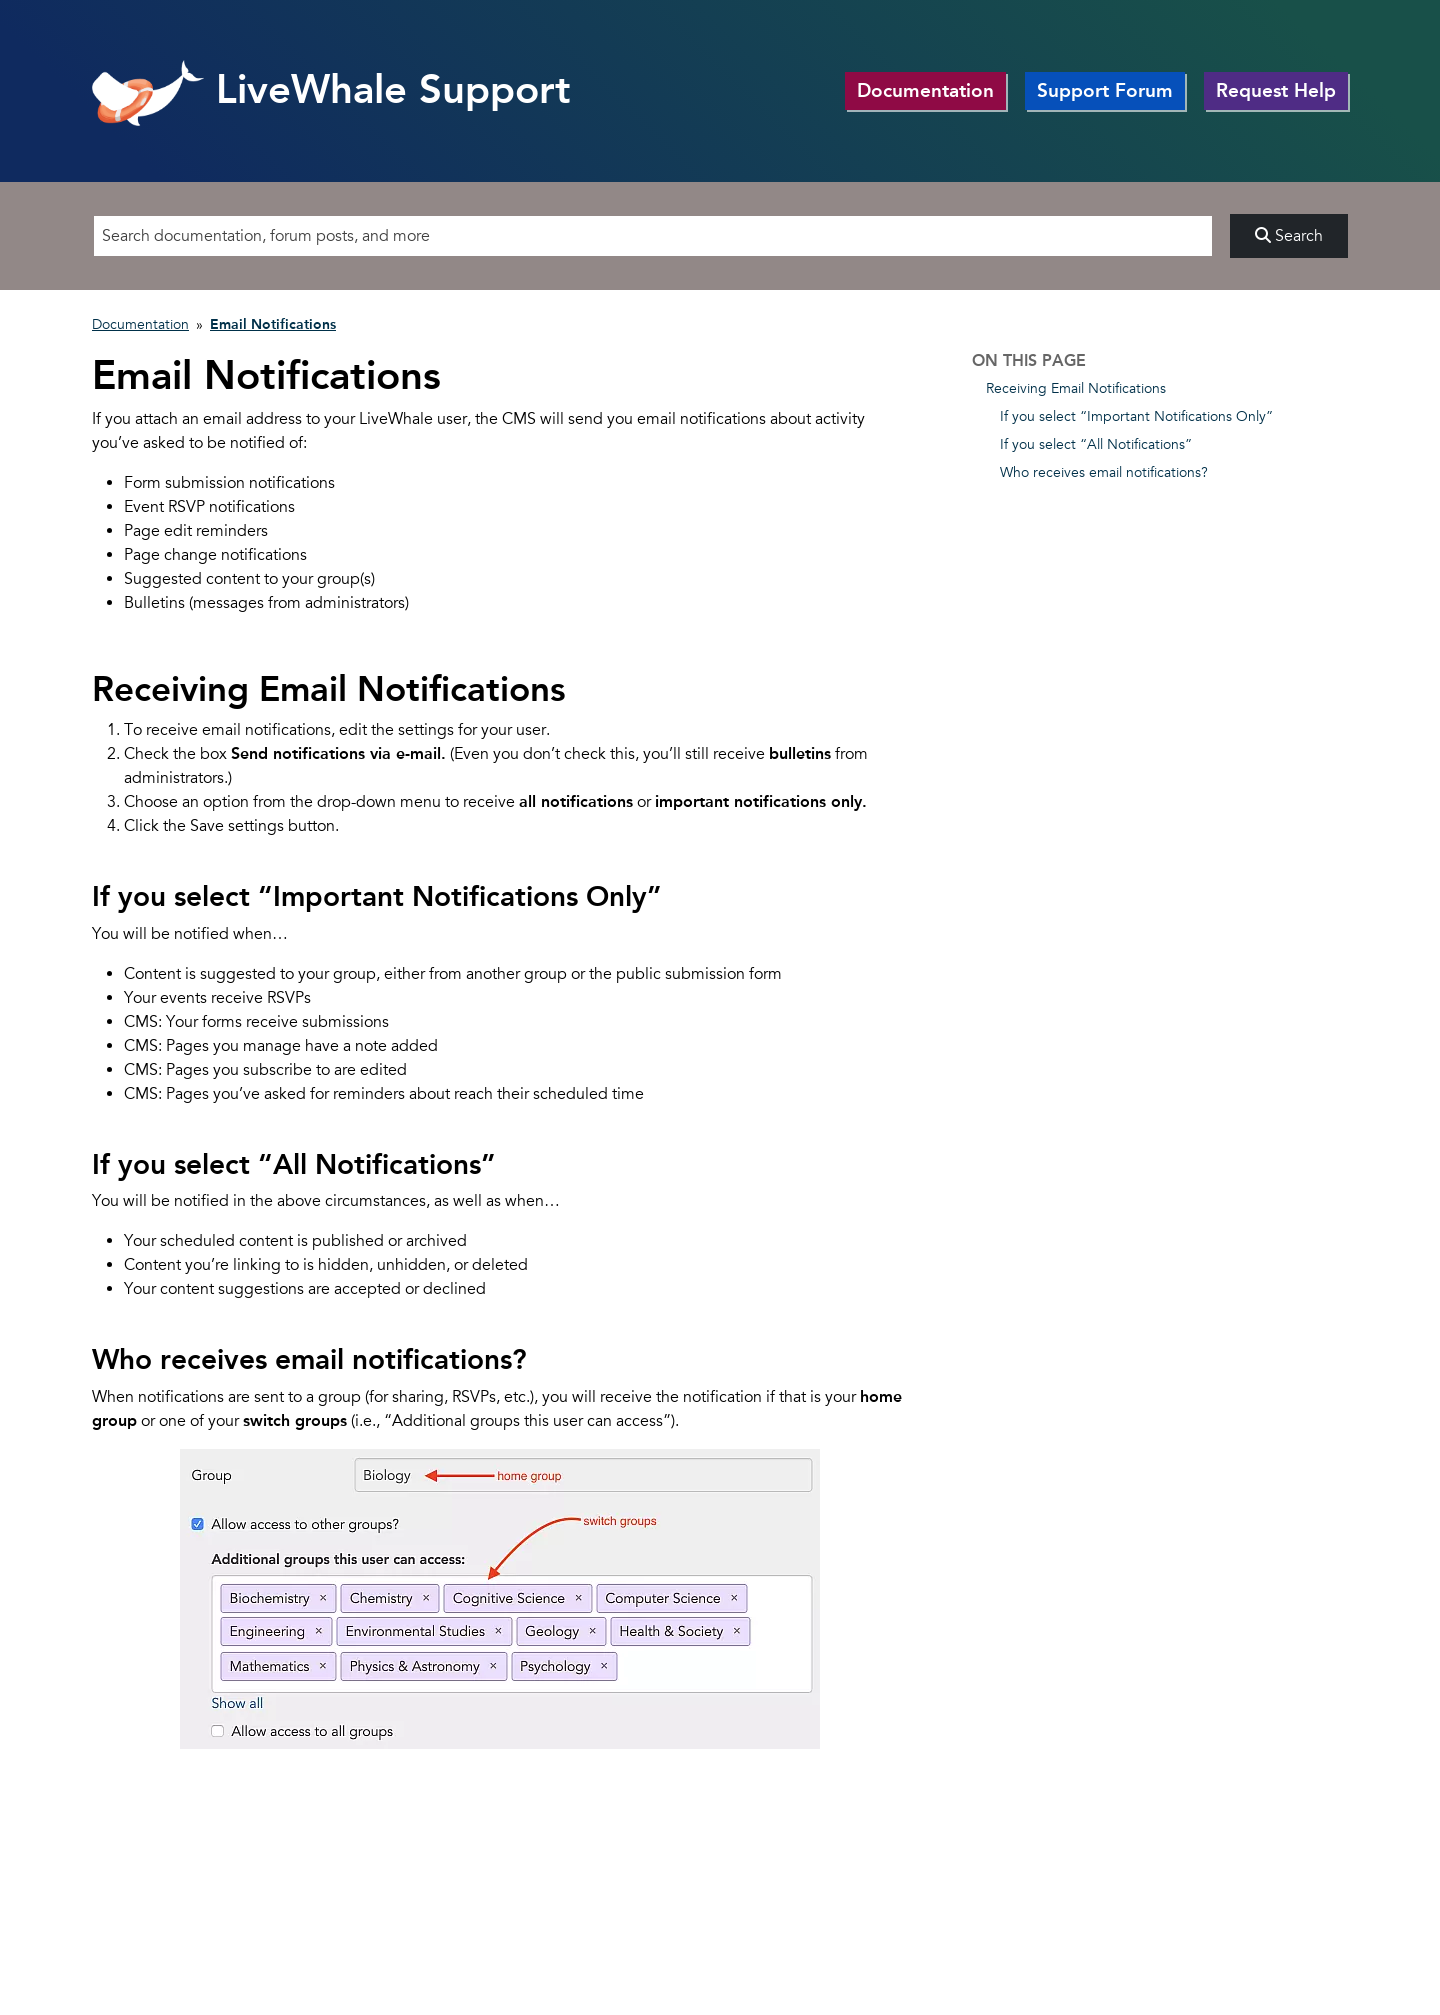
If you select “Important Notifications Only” (1136, 416)
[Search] (653, 236)
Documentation (925, 90)
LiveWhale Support (331, 89)
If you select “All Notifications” (1096, 444)
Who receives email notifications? (1104, 472)
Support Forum (1105, 90)
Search (1289, 236)
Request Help (1276, 90)
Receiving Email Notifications (1076, 388)
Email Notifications (273, 324)
